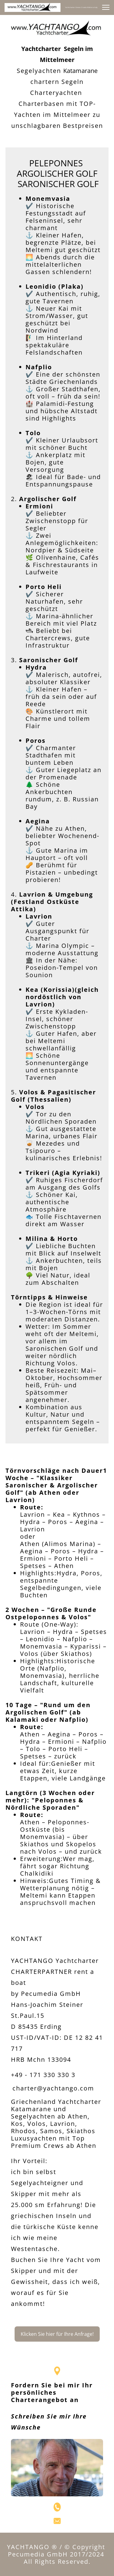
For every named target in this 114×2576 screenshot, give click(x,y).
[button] (106, 7)
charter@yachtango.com (53, 2088)
